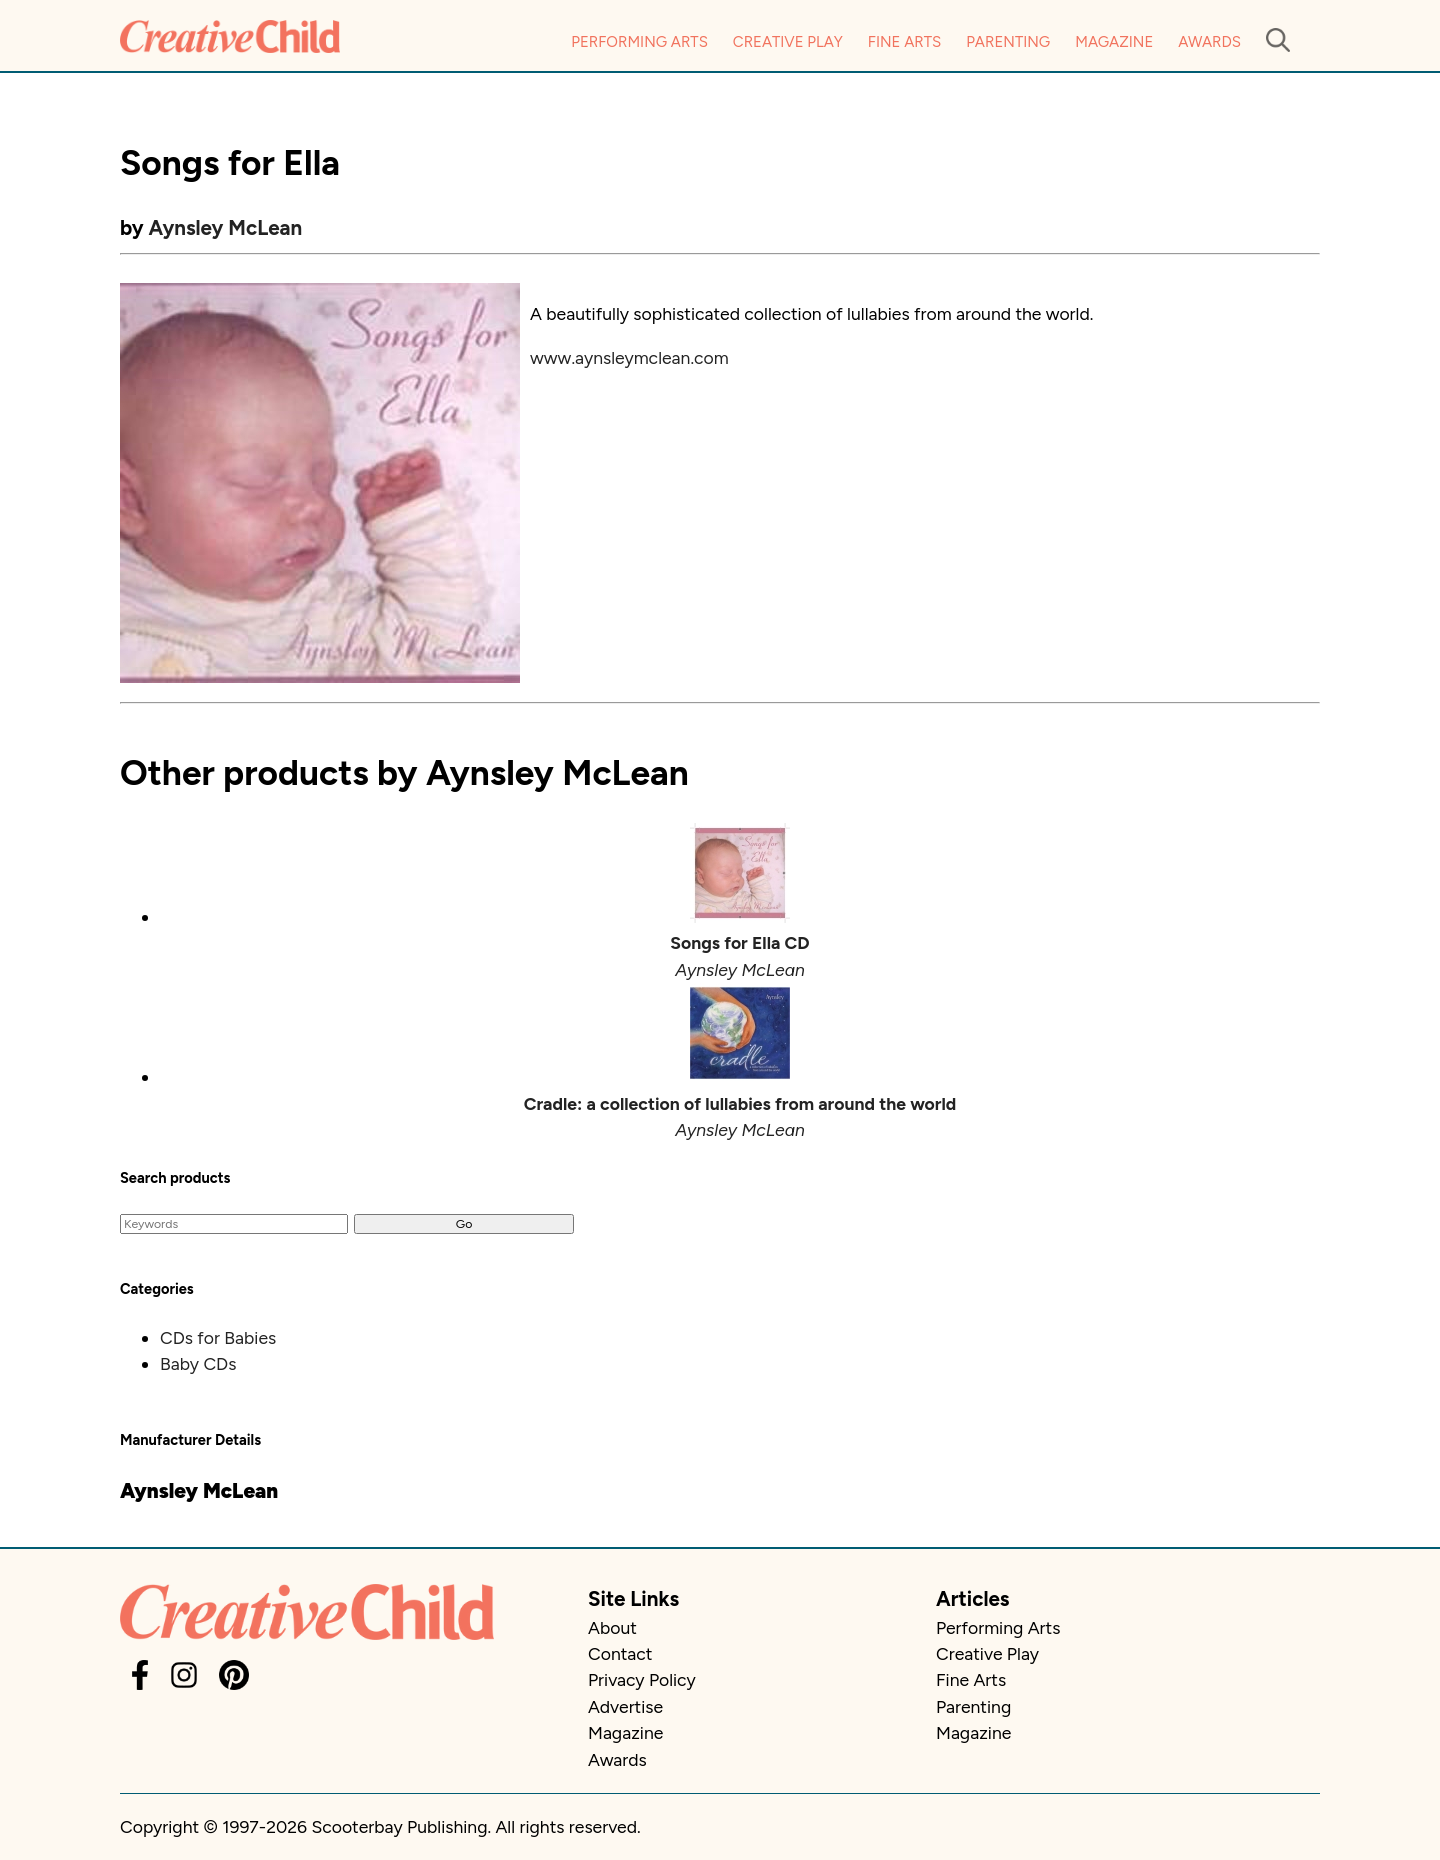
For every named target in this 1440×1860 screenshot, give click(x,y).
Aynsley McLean (226, 227)
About (612, 1627)
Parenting (1008, 42)
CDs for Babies (218, 1337)
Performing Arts (639, 42)
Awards (1209, 42)
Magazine (1114, 42)
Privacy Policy (642, 1679)
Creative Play (788, 42)
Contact (620, 1653)
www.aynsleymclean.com (629, 357)
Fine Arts (904, 42)
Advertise (625, 1706)
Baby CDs (198, 1363)
